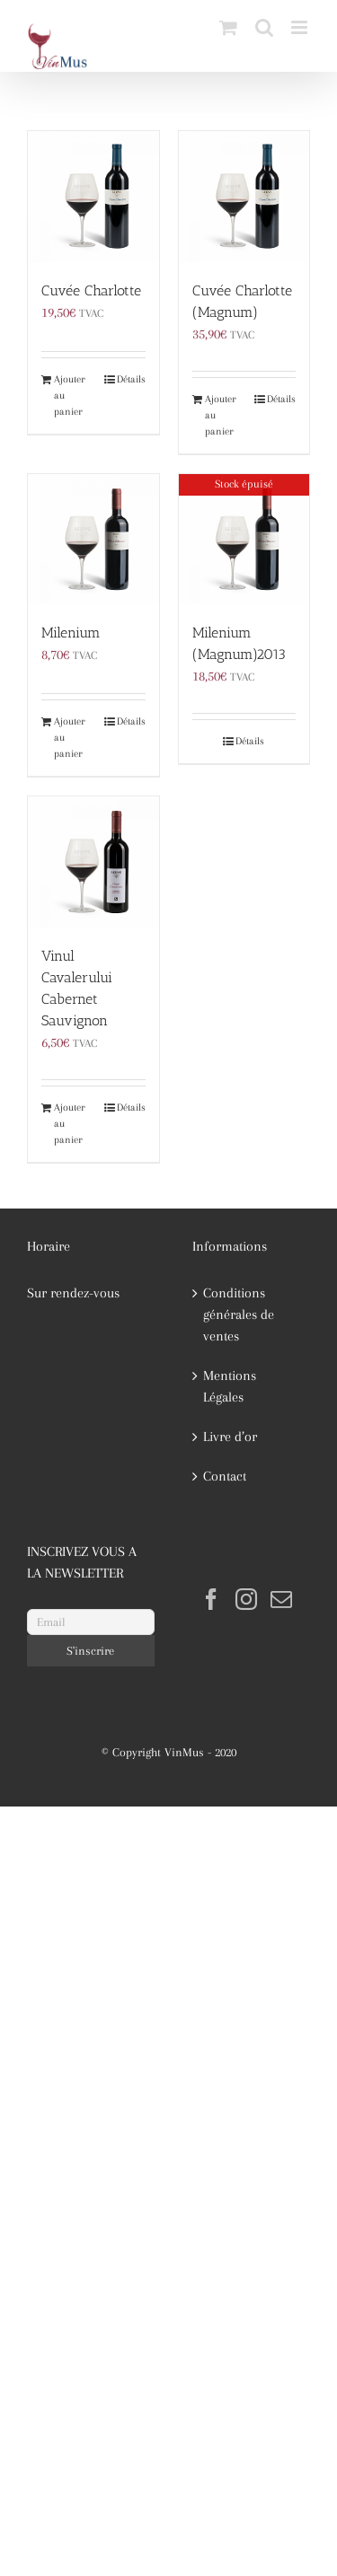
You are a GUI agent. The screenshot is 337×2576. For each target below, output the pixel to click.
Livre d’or (230, 1437)
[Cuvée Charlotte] (93, 196)
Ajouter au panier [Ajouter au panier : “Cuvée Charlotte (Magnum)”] (220, 415)
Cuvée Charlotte (91, 290)
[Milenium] (93, 539)
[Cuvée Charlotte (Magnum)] (244, 196)
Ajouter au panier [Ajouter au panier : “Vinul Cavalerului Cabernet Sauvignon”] (69, 1124)
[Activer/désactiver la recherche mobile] (264, 27)
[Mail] (281, 1599)
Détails (131, 379)
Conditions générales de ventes (238, 1314)
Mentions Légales (229, 1386)
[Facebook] (211, 1599)
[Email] (91, 1622)
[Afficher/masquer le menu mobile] (300, 27)
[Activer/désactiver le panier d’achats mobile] (228, 27)
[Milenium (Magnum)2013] (244, 539)
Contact (224, 1476)
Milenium (71, 632)
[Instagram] (246, 1599)
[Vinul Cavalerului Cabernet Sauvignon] (93, 862)
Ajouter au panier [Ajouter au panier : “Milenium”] (69, 738)
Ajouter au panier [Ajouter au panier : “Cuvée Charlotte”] (69, 396)
